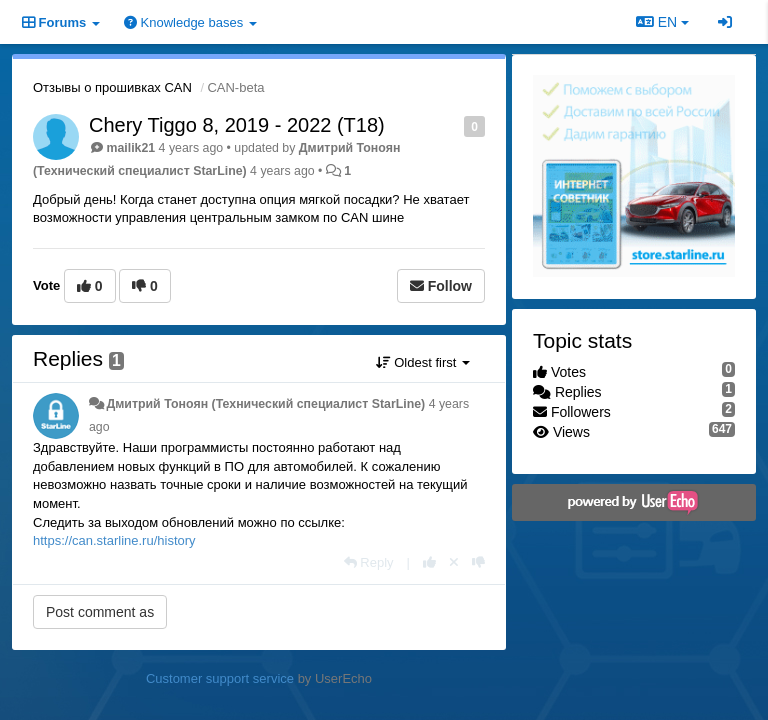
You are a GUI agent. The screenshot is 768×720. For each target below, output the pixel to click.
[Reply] (369, 562)
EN (662, 22)
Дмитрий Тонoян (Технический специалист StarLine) (265, 404)
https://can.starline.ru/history (114, 540)
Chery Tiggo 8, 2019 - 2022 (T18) (237, 125)
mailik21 (130, 148)
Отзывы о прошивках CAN (112, 87)
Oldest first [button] (423, 362)
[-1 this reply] (478, 562)
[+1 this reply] (429, 562)
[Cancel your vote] (454, 562)
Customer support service (220, 678)
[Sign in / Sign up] (725, 22)
